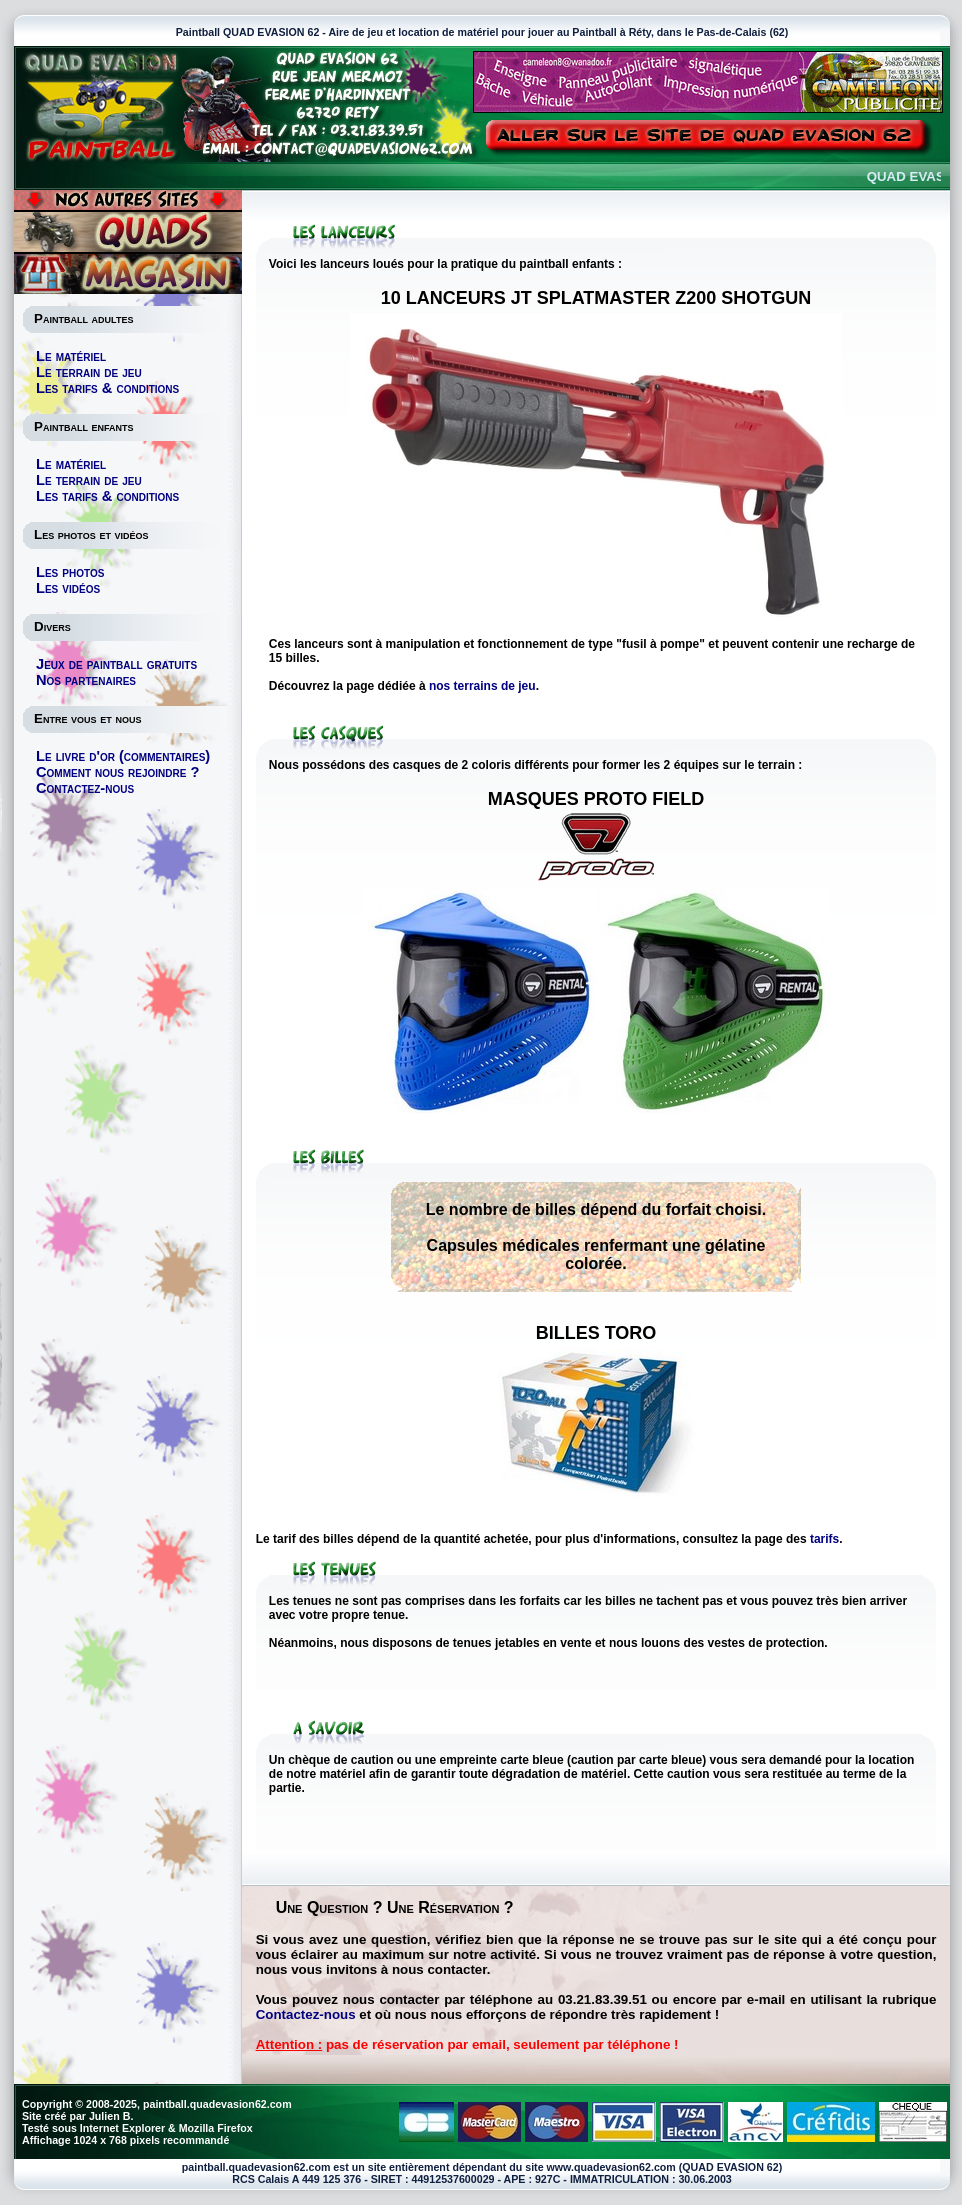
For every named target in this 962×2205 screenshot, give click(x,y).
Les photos (70, 572)
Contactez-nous (85, 788)
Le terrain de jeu (89, 372)
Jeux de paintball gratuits (116, 664)
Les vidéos (68, 588)
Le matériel (71, 356)
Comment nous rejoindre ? (117, 772)
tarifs (824, 1539)
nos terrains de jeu (482, 686)
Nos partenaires (86, 680)
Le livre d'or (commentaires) (123, 756)
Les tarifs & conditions (107, 388)
